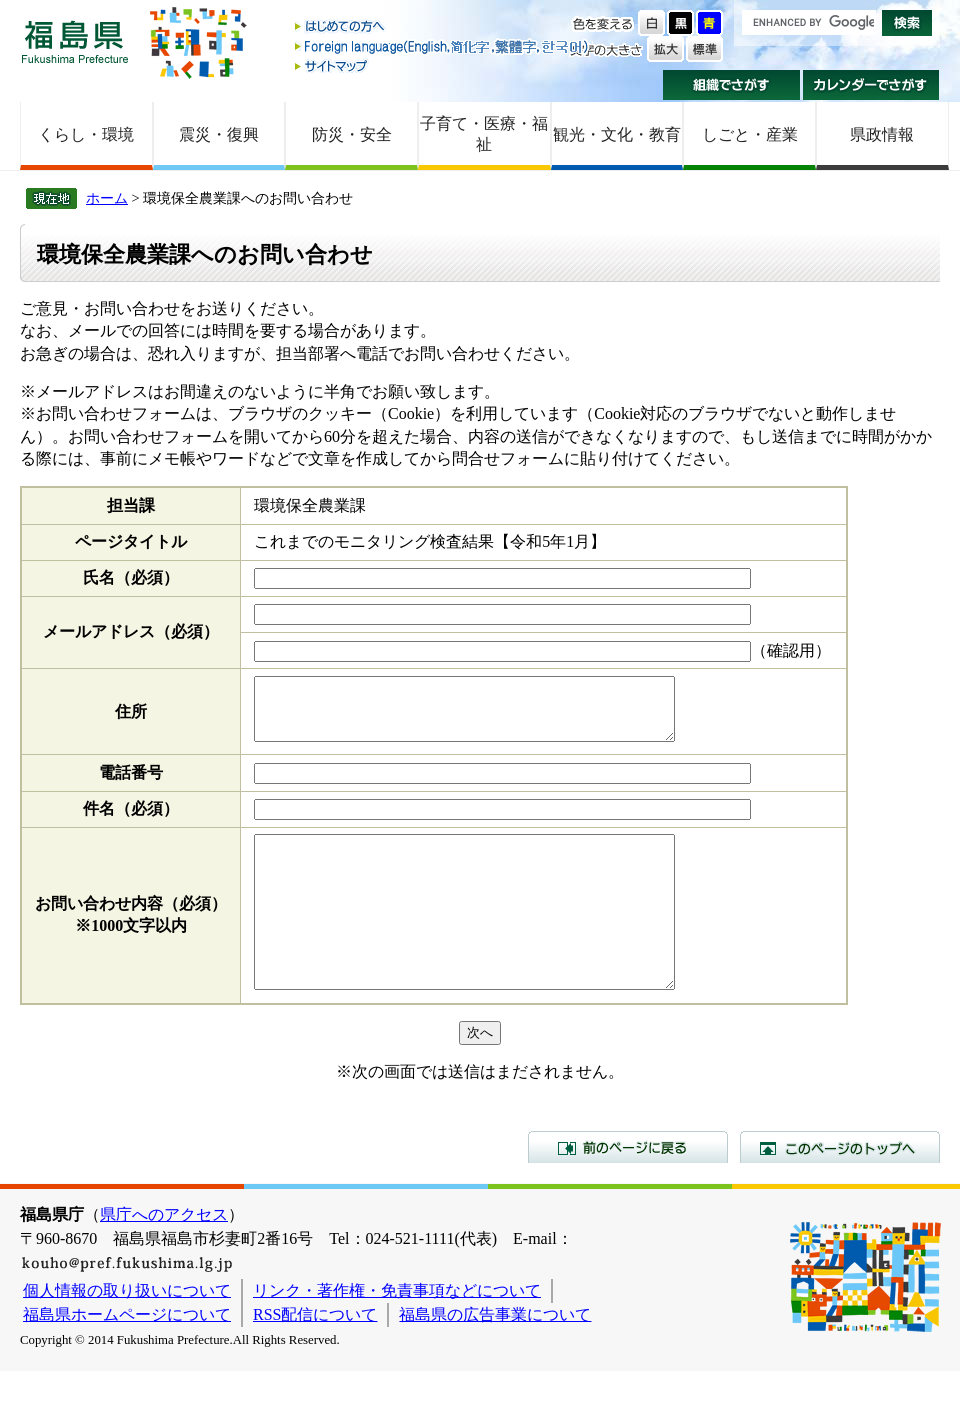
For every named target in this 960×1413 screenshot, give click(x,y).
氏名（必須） (131, 577)
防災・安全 (352, 134)
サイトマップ (443, 65)
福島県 (75, 41)
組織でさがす (731, 85)
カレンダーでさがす (871, 85)
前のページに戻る (628, 1189)
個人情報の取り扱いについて (127, 1332)
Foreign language (443, 46)
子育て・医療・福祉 (484, 134)
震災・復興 (219, 134)
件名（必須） (131, 820)
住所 (131, 717)
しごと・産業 (750, 134)
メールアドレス (131, 631)
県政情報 (882, 134)
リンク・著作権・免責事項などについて (397, 1332)
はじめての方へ (443, 27)
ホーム (107, 198)
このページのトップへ (840, 1189)
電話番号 (131, 784)
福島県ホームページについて (127, 1356)
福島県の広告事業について (495, 1356)
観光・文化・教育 (617, 134)
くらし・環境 (86, 134)
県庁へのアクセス (164, 1256)
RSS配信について (315, 1356)
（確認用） (791, 650)
